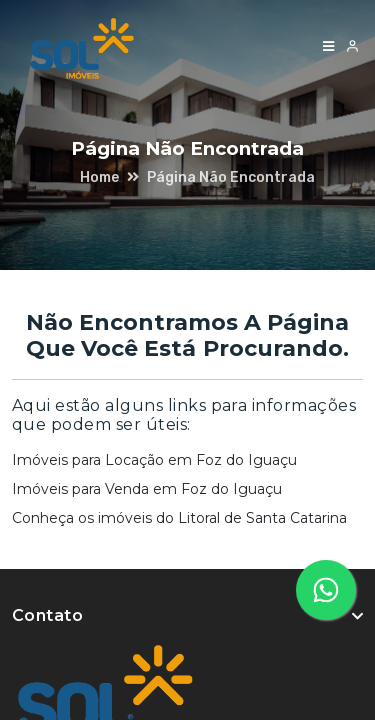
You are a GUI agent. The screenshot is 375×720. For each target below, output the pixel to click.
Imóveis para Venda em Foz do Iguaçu (147, 489)
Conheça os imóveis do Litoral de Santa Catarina (179, 518)
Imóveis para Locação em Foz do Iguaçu (154, 460)
